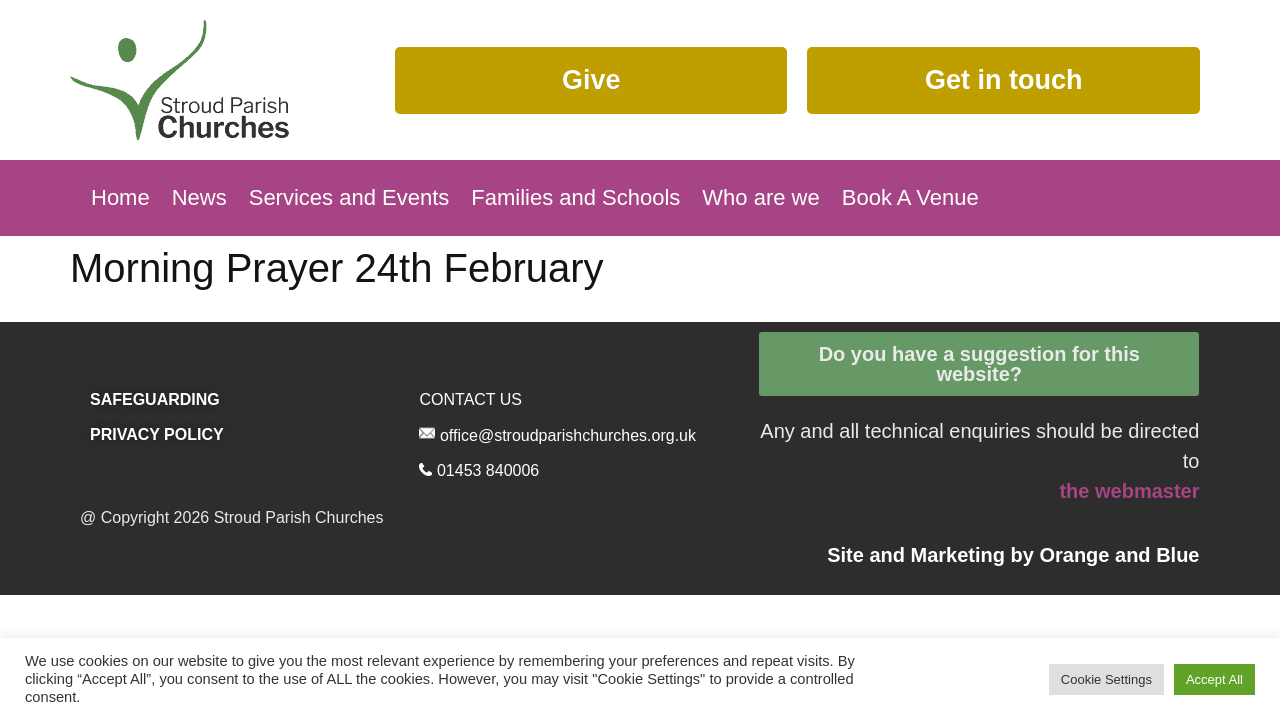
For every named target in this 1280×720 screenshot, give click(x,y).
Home (120, 197)
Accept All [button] (1214, 679)
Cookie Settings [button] (1106, 679)
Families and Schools (575, 197)
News (199, 197)
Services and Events (349, 197)
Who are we (760, 197)
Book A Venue (910, 197)
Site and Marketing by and (1013, 555)
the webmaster (1129, 491)
